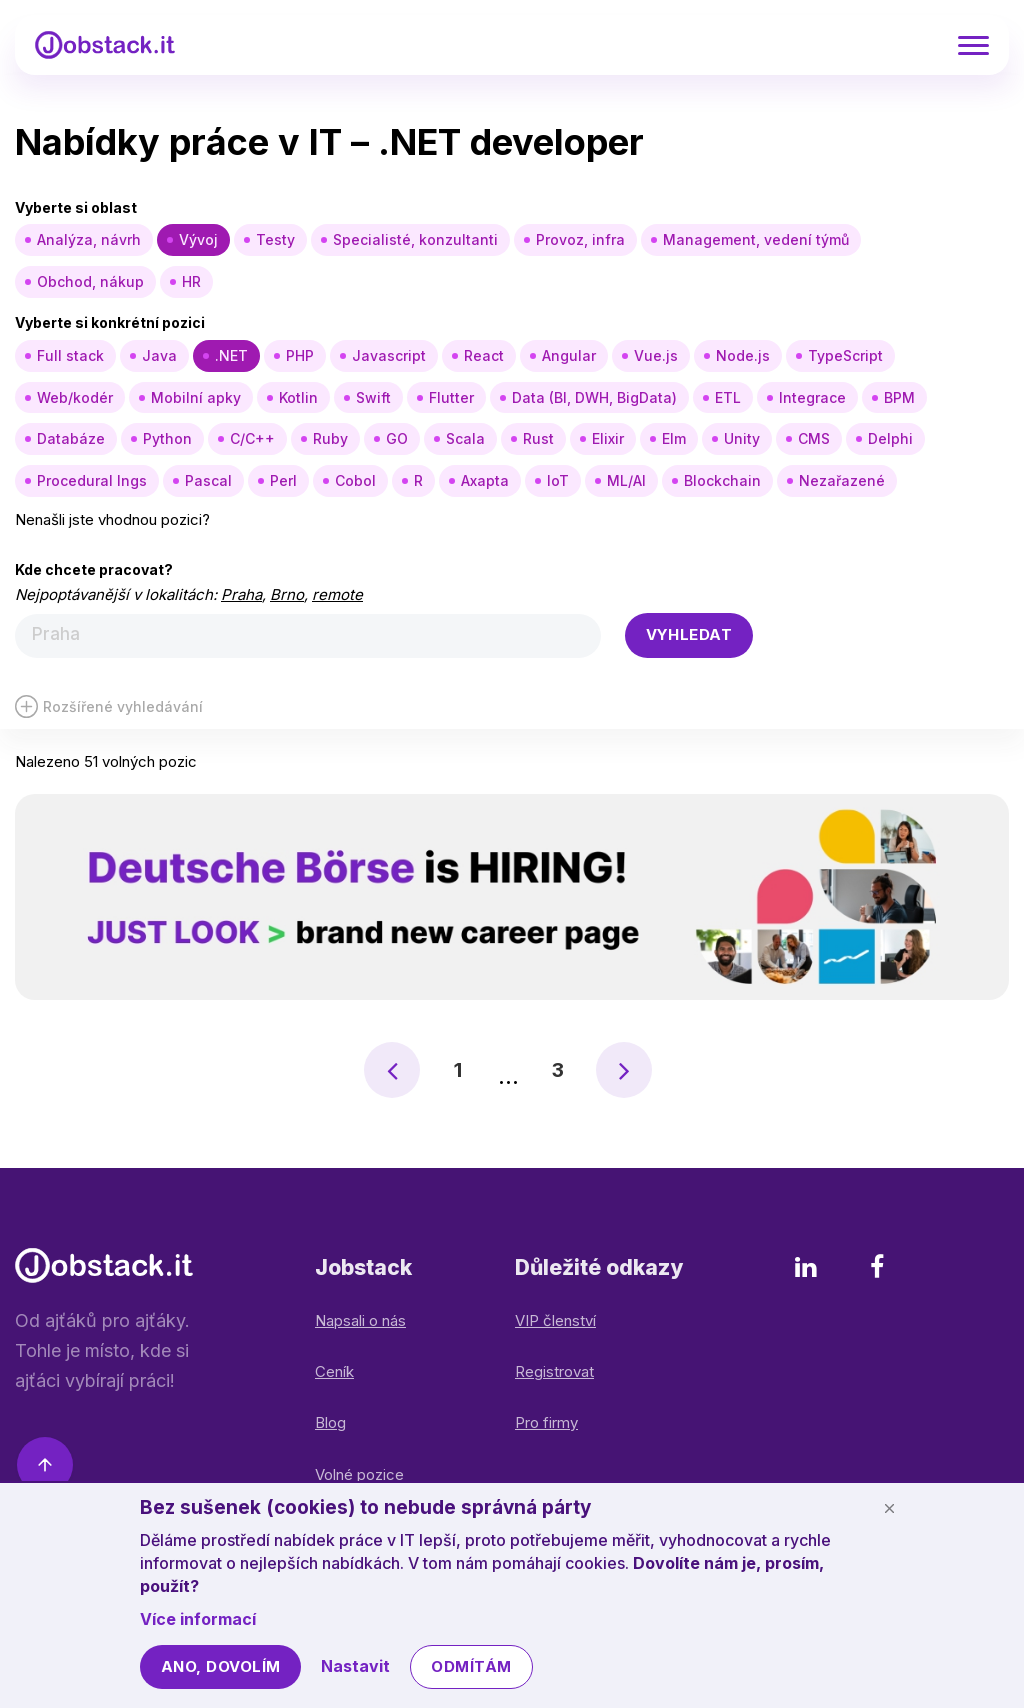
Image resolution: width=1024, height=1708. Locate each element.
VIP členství (555, 1320)
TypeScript (845, 355)
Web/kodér (75, 397)
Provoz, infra (580, 239)
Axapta (485, 480)
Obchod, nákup (90, 281)
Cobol (355, 480)
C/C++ (252, 438)
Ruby (330, 438)
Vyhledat (689, 634)
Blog (330, 1422)
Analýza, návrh (89, 239)
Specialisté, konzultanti (415, 239)
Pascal (208, 480)
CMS (814, 438)
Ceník (334, 1371)
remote (337, 594)
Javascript (389, 355)
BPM (899, 397)
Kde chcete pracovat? (94, 569)
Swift (373, 397)
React (484, 355)
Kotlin (298, 397)
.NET (231, 355)
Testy (275, 239)
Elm (674, 438)
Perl (283, 480)
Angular (569, 355)
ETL (728, 397)
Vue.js (656, 355)
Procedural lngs (92, 480)
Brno (287, 594)
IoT (558, 480)
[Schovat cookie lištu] (889, 1508)
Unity (742, 438)
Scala (465, 438)
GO (397, 438)
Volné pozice (359, 1474)
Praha (241, 594)
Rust (538, 438)
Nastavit (355, 1666)
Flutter (451, 397)
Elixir (608, 438)
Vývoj (198, 239)
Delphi (890, 438)
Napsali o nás (360, 1320)
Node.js (743, 355)
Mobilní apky (196, 397)
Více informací (198, 1619)
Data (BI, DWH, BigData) (594, 397)
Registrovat (554, 1371)
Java (159, 355)
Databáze (71, 438)
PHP (300, 355)
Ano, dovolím (220, 1666)
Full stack (70, 355)
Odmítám (471, 1666)
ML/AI (626, 480)
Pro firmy (546, 1422)
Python (167, 438)
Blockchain (722, 480)
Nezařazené (842, 480)
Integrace (812, 397)
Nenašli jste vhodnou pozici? (112, 519)
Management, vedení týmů (756, 239)
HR (191, 281)
